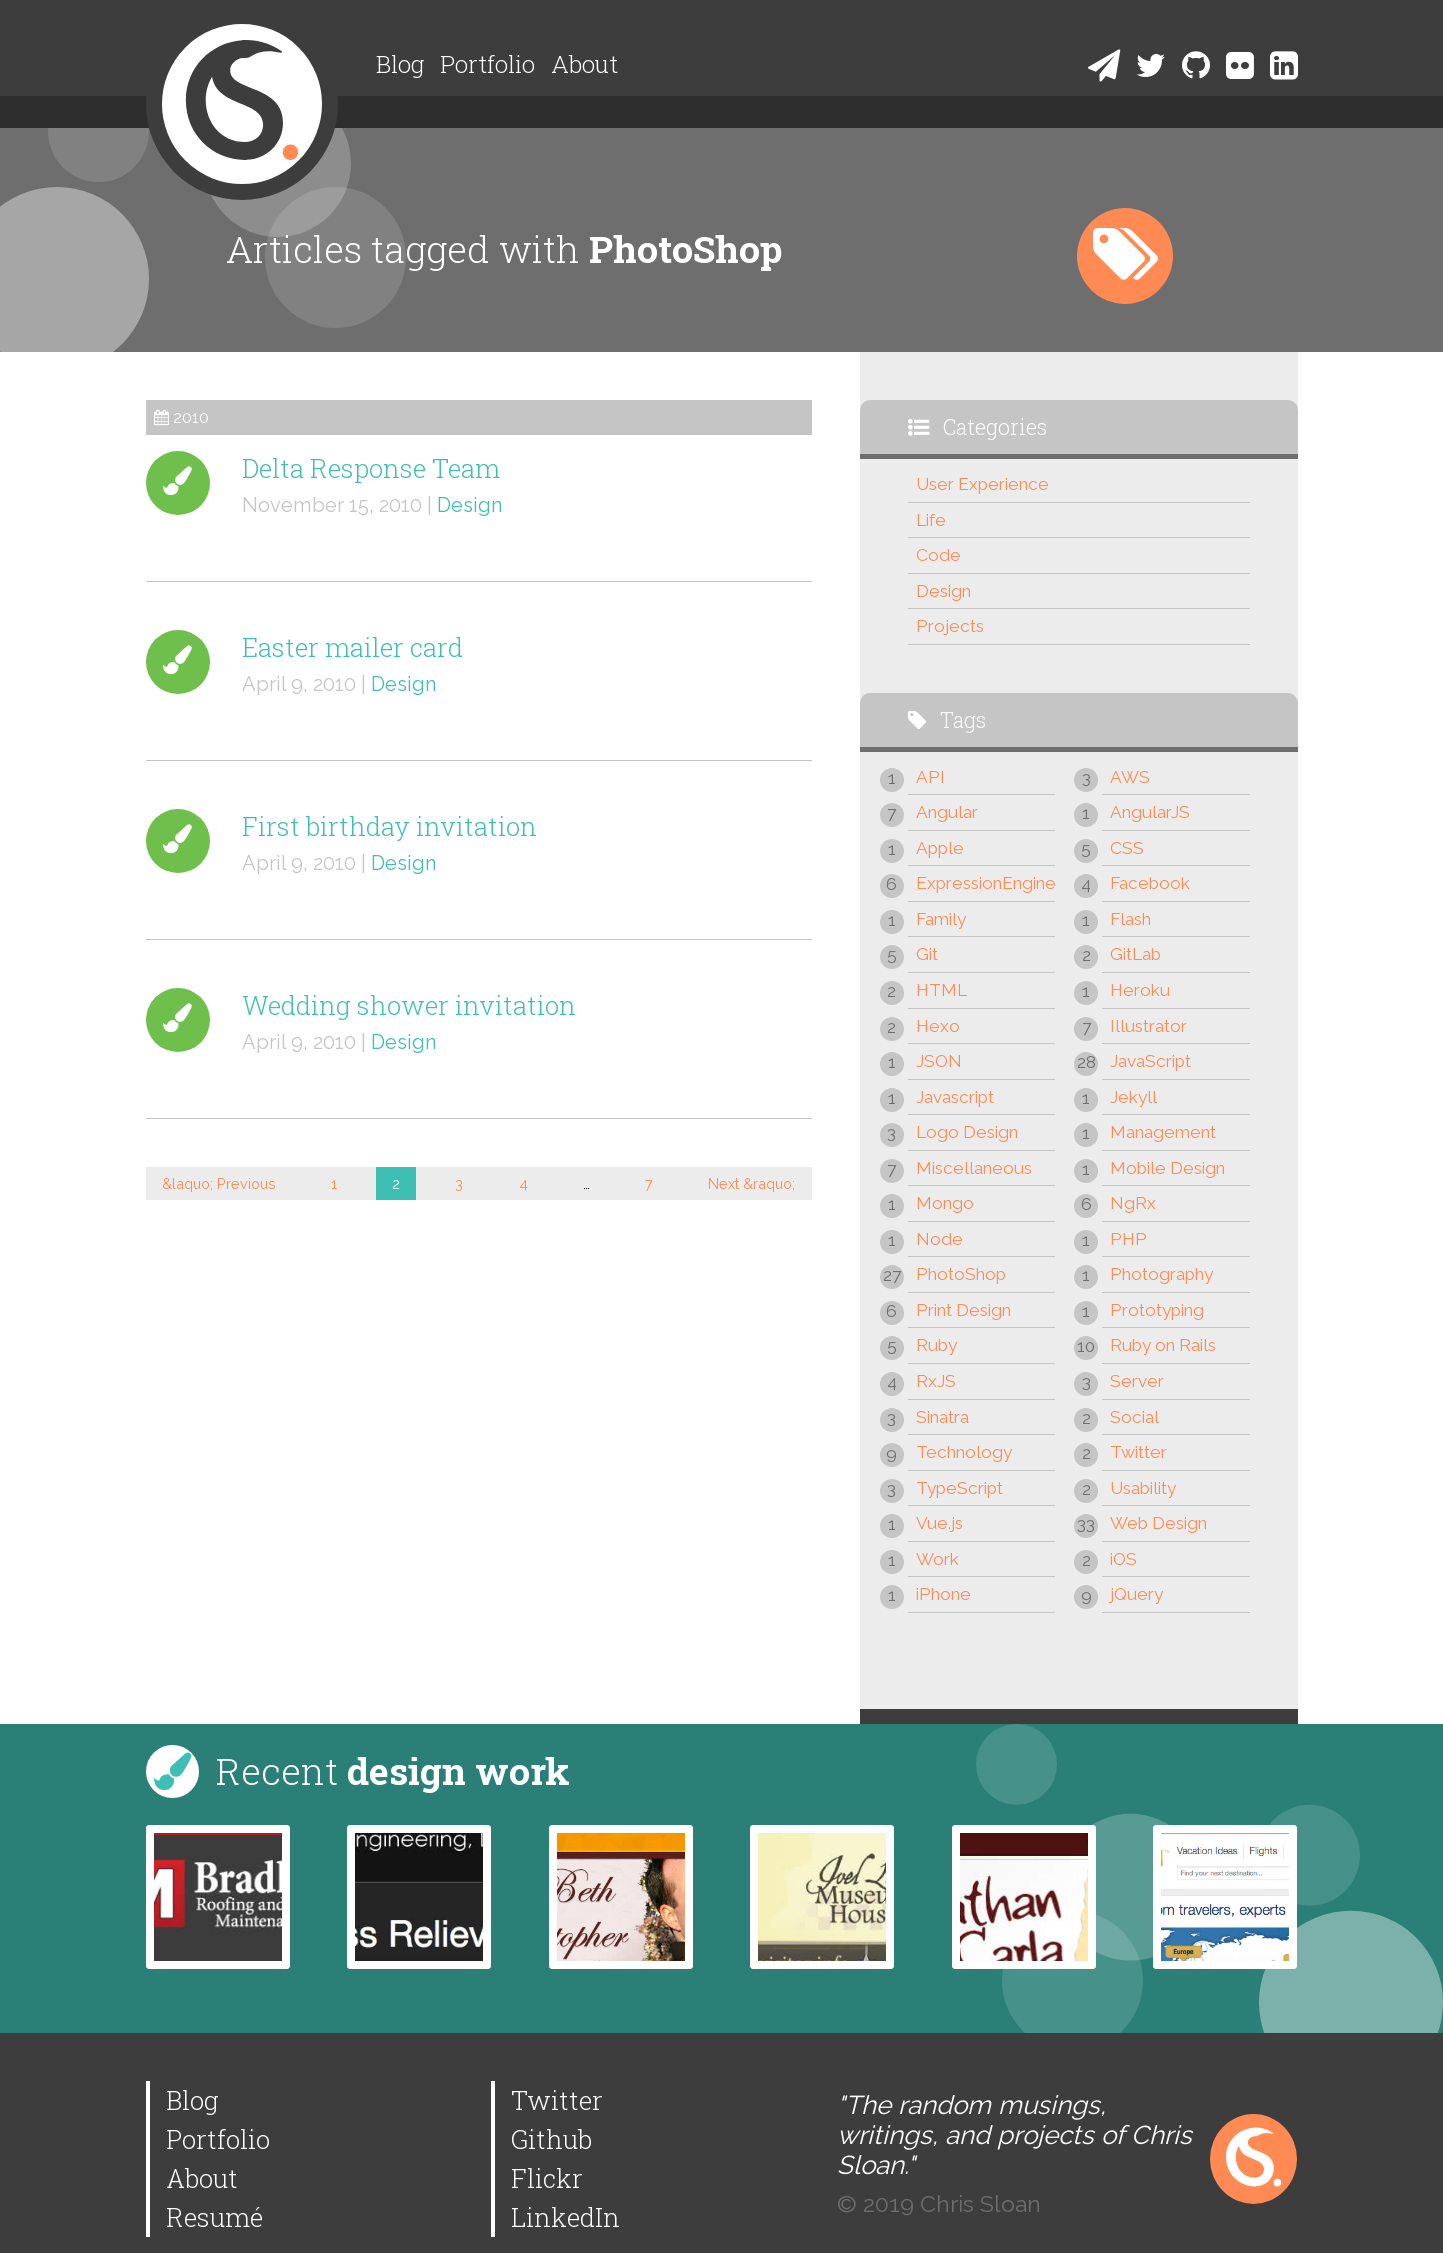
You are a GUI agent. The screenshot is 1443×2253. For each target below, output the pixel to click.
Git (927, 954)
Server (1137, 1381)
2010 (191, 417)
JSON (939, 1061)
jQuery (1136, 1594)
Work (937, 1559)
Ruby (936, 1345)
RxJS (936, 1381)
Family (941, 919)
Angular (947, 812)
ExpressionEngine (985, 883)
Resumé (214, 2217)
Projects (950, 626)
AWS (1130, 777)
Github (551, 2139)
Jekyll (1133, 1097)
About (584, 64)
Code (938, 555)
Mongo (945, 1203)
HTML (941, 990)
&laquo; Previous (219, 1183)
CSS (1127, 848)
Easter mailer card (352, 647)
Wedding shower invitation (409, 1005)
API (930, 777)
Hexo (938, 1026)
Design (470, 505)
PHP (1128, 1239)
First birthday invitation (389, 826)
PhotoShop (961, 1274)
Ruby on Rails (1163, 1345)
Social (1134, 1417)
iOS (1123, 1559)
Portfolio (487, 64)
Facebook (1150, 883)
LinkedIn (565, 2217)
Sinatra (942, 1417)
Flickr (547, 2178)
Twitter (1138, 1452)
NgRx (1133, 1203)
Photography (1161, 1274)
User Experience (982, 484)
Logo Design (967, 1132)
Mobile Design (1167, 1168)
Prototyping (1157, 1310)
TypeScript (959, 1488)
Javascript (955, 1097)
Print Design (963, 1310)
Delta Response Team (371, 468)
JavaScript (1150, 1061)
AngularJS (1150, 812)
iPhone (943, 1594)
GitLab (1135, 954)
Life (931, 520)
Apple (940, 848)
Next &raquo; (751, 1183)
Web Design (1158, 1523)
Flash (1130, 919)
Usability (1143, 1488)
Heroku (1140, 990)
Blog (400, 64)
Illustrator (1148, 1026)
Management (1163, 1132)
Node (939, 1239)
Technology (964, 1452)
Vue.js (939, 1523)
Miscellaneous (974, 1168)
